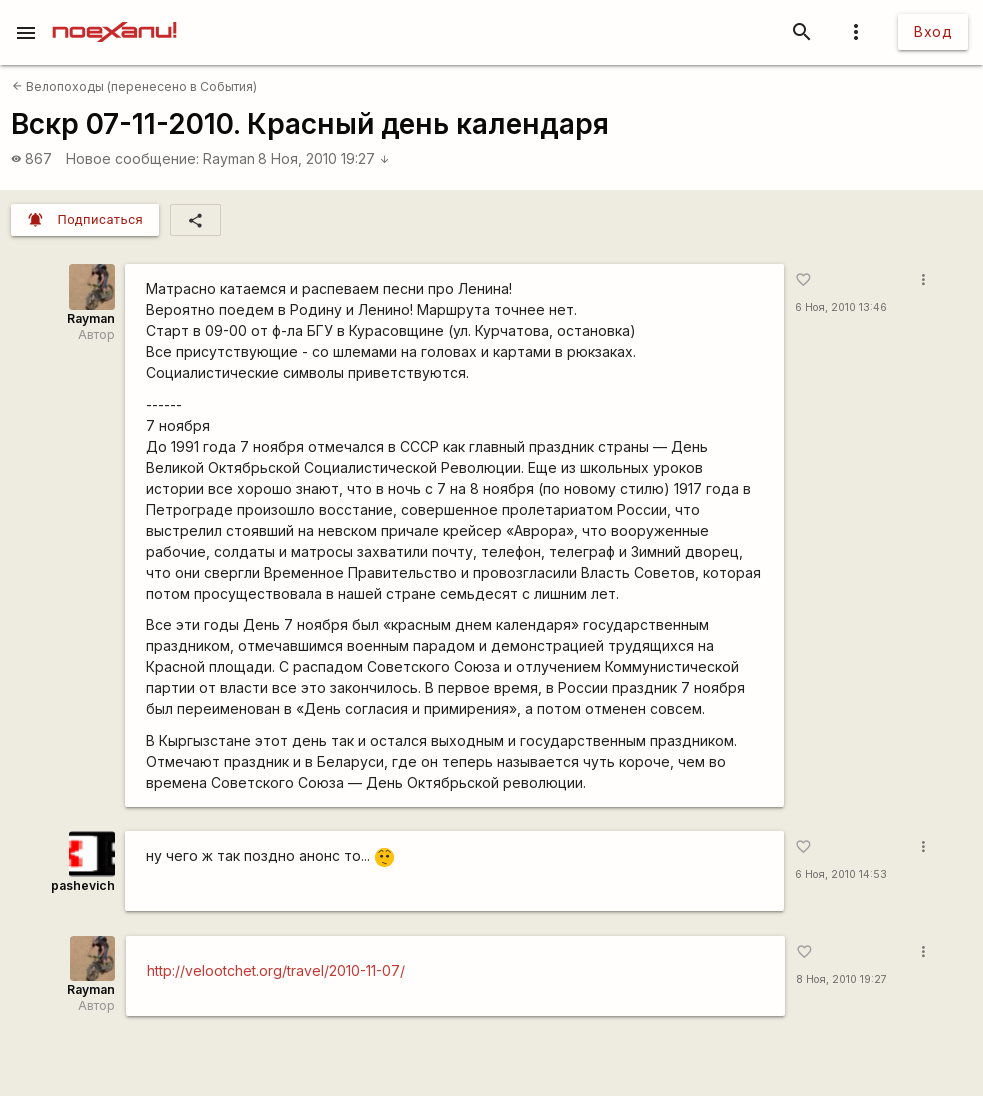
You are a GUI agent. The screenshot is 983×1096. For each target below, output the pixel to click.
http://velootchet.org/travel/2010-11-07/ (276, 970)
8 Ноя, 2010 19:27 (324, 158)
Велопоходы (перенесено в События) (134, 86)
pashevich (83, 885)
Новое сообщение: (132, 158)
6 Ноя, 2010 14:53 (841, 874)
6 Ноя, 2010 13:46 (841, 307)
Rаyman (229, 158)
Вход (933, 31)
